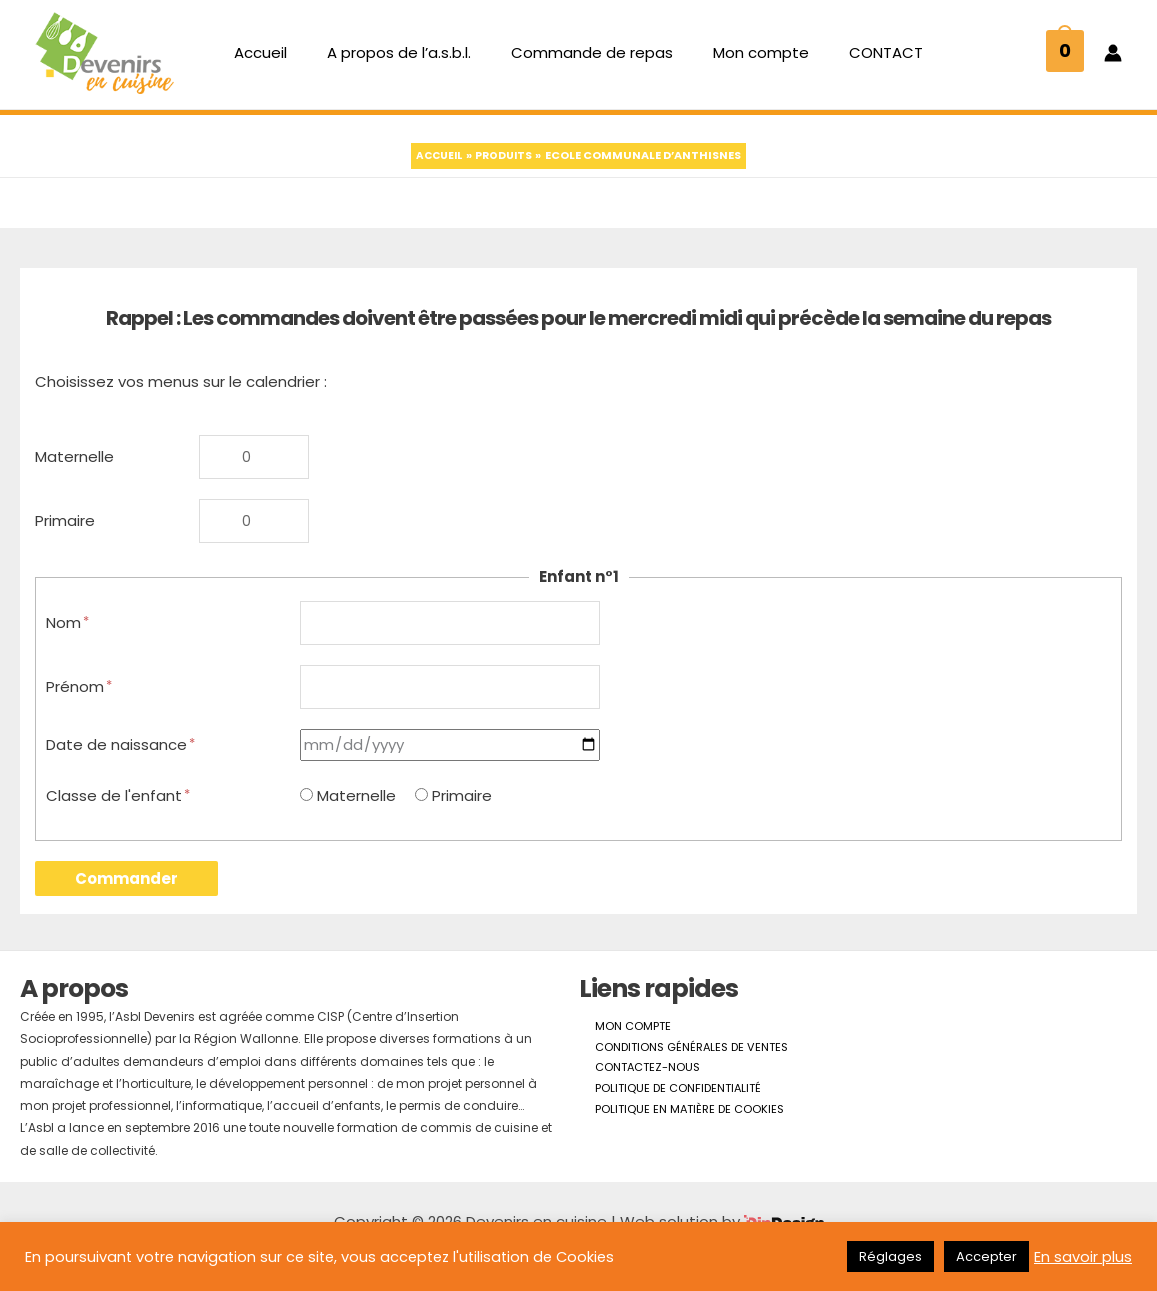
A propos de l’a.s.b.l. (409, 60)
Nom (68, 646)
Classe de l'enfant (119, 824)
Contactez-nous (635, 1100)
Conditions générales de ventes (681, 1078)
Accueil (280, 60)
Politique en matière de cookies (677, 1145)
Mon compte (751, 60)
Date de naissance (121, 773)
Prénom (80, 713)
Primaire (65, 541)
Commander (126, 907)
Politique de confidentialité (665, 1122)
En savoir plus (1083, 1257)
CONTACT (866, 60)
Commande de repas (592, 60)
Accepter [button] (986, 1256)
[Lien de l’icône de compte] (1113, 61)
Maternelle (74, 473)
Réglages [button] (890, 1256)
